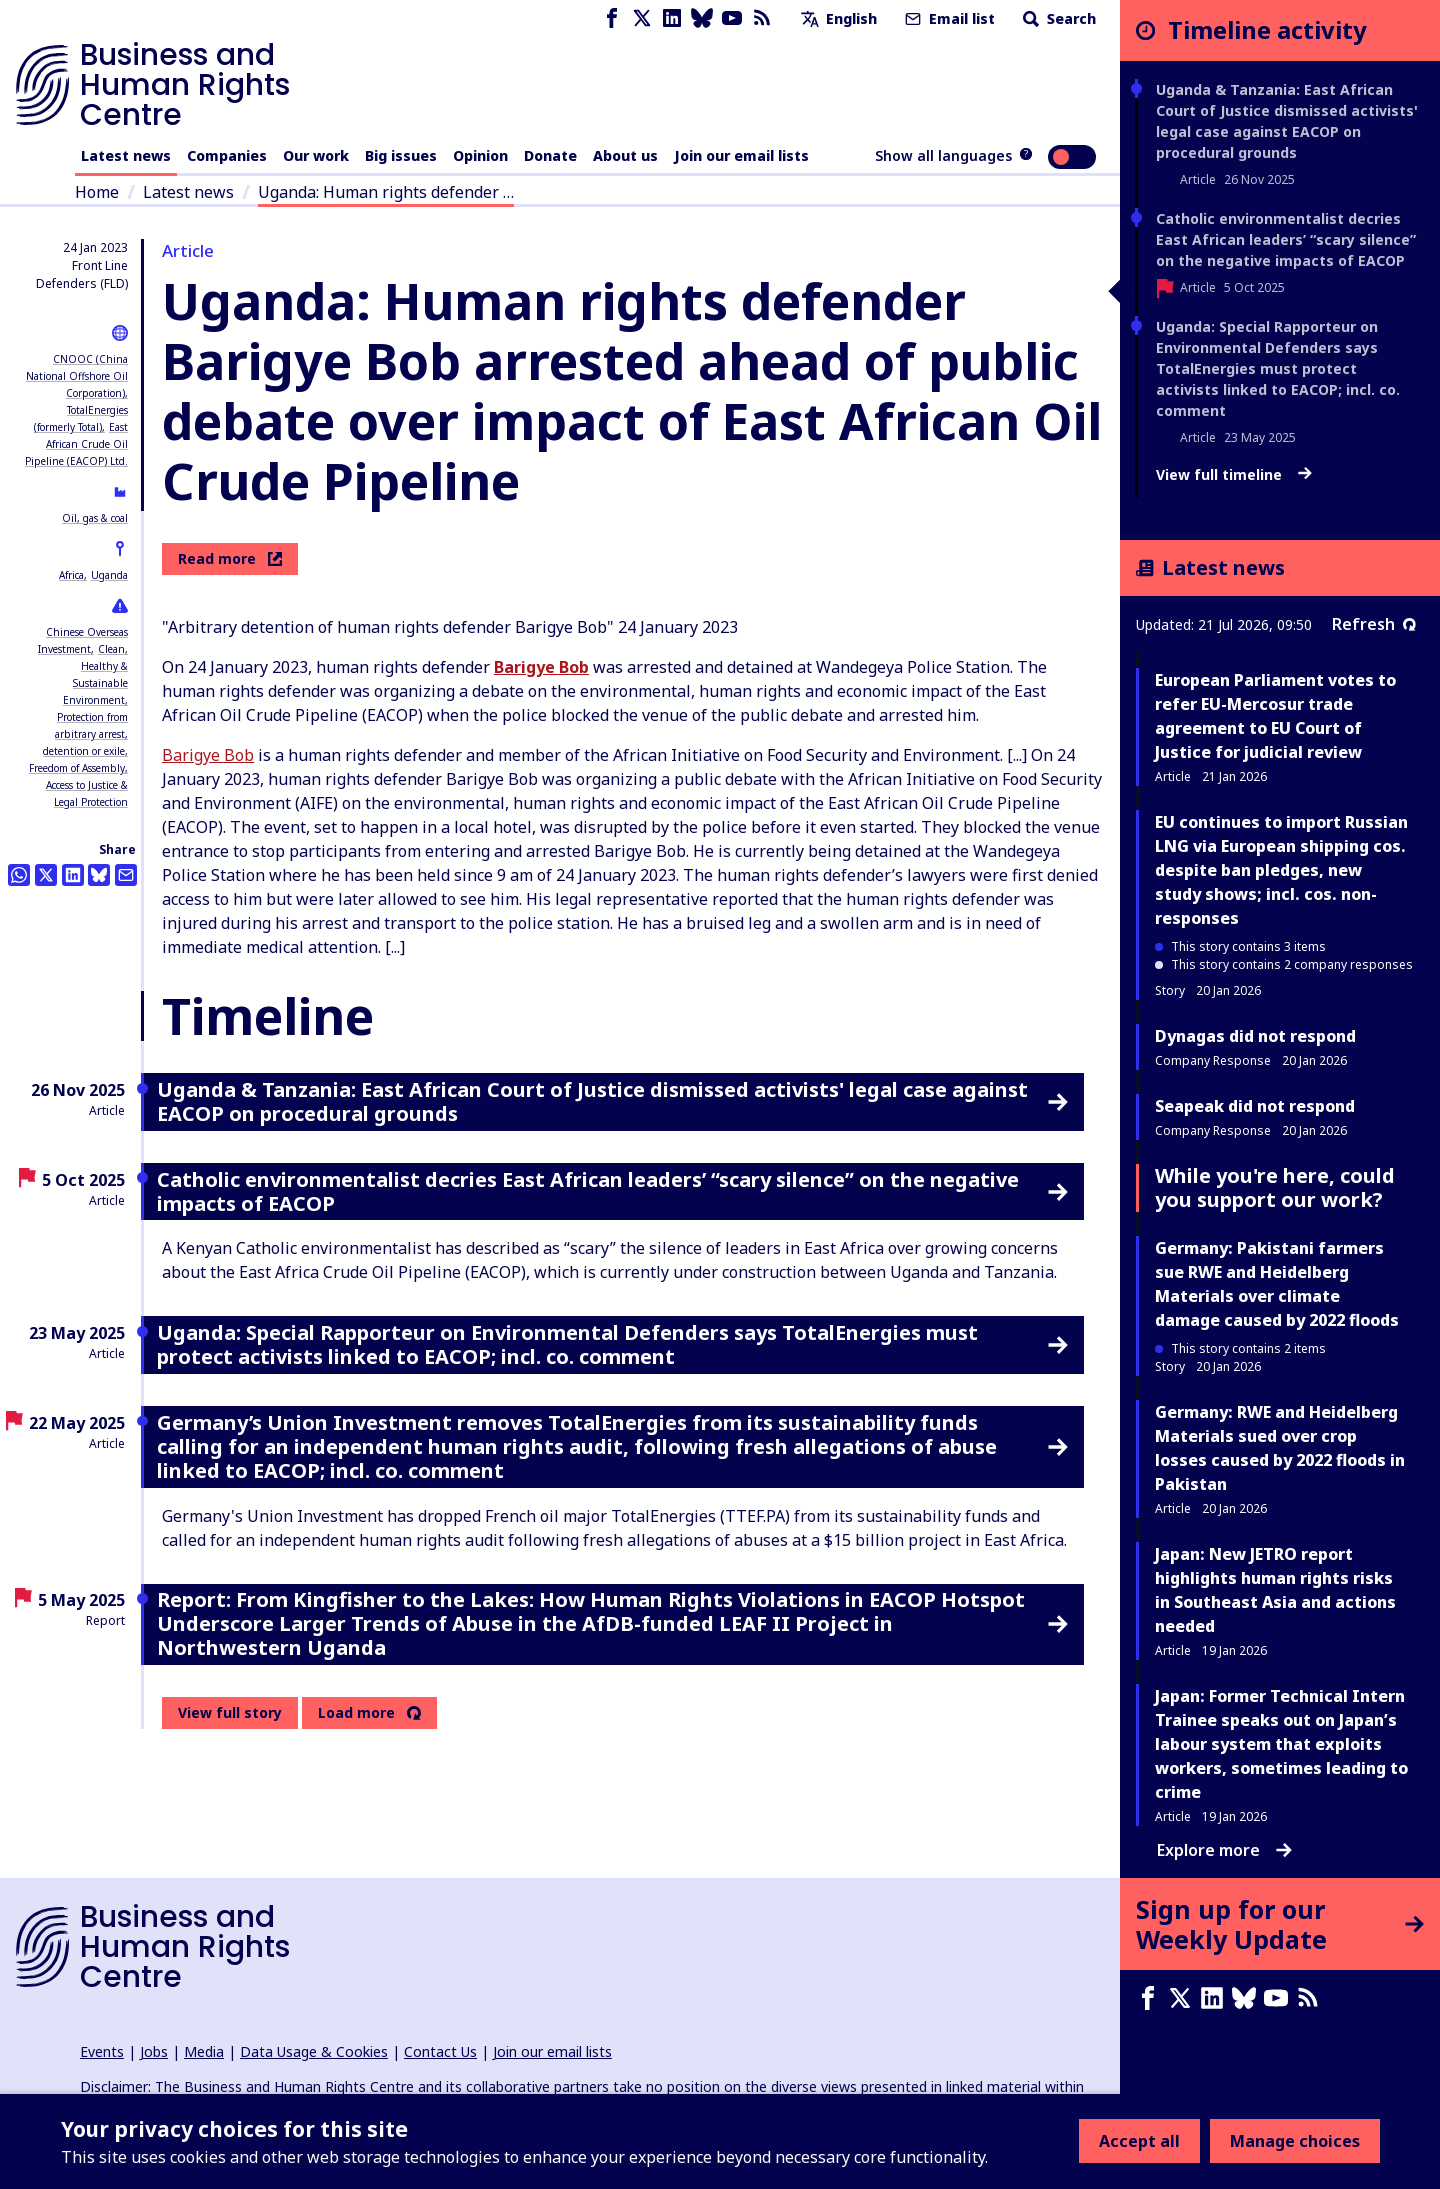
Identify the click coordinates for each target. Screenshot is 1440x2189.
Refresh (1374, 624)
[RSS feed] (762, 18)
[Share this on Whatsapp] (19, 875)
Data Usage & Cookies (314, 2051)
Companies (227, 155)
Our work (316, 155)
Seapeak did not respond (1255, 1106)
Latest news (126, 155)
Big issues (401, 155)
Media (204, 2051)
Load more (356, 1713)
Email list (948, 18)
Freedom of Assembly (77, 768)
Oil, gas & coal (95, 518)
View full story (230, 1712)
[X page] (642, 18)
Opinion (480, 155)
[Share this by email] (126, 875)
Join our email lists (741, 155)
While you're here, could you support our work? (1275, 1187)
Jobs (154, 2051)
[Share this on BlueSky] (99, 875)
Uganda (109, 575)
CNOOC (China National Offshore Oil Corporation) (77, 376)
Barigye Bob (208, 755)
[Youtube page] (732, 18)
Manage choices (1295, 2141)
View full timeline (1234, 475)
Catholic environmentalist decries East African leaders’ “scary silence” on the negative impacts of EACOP (1286, 239)
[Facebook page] (612, 18)
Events (102, 2051)
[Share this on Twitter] (46, 875)
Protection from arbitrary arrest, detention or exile (85, 734)
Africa (71, 575)
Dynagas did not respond (1255, 1036)
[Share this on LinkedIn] (73, 875)
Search (1057, 18)
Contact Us (440, 2051)
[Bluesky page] (702, 18)
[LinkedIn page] (672, 18)
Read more (230, 558)
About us (625, 155)
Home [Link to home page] (97, 192)
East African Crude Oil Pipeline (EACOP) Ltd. (76, 444)
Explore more (1224, 1850)
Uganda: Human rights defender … (386, 192)
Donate (550, 155)
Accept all (1139, 2141)
